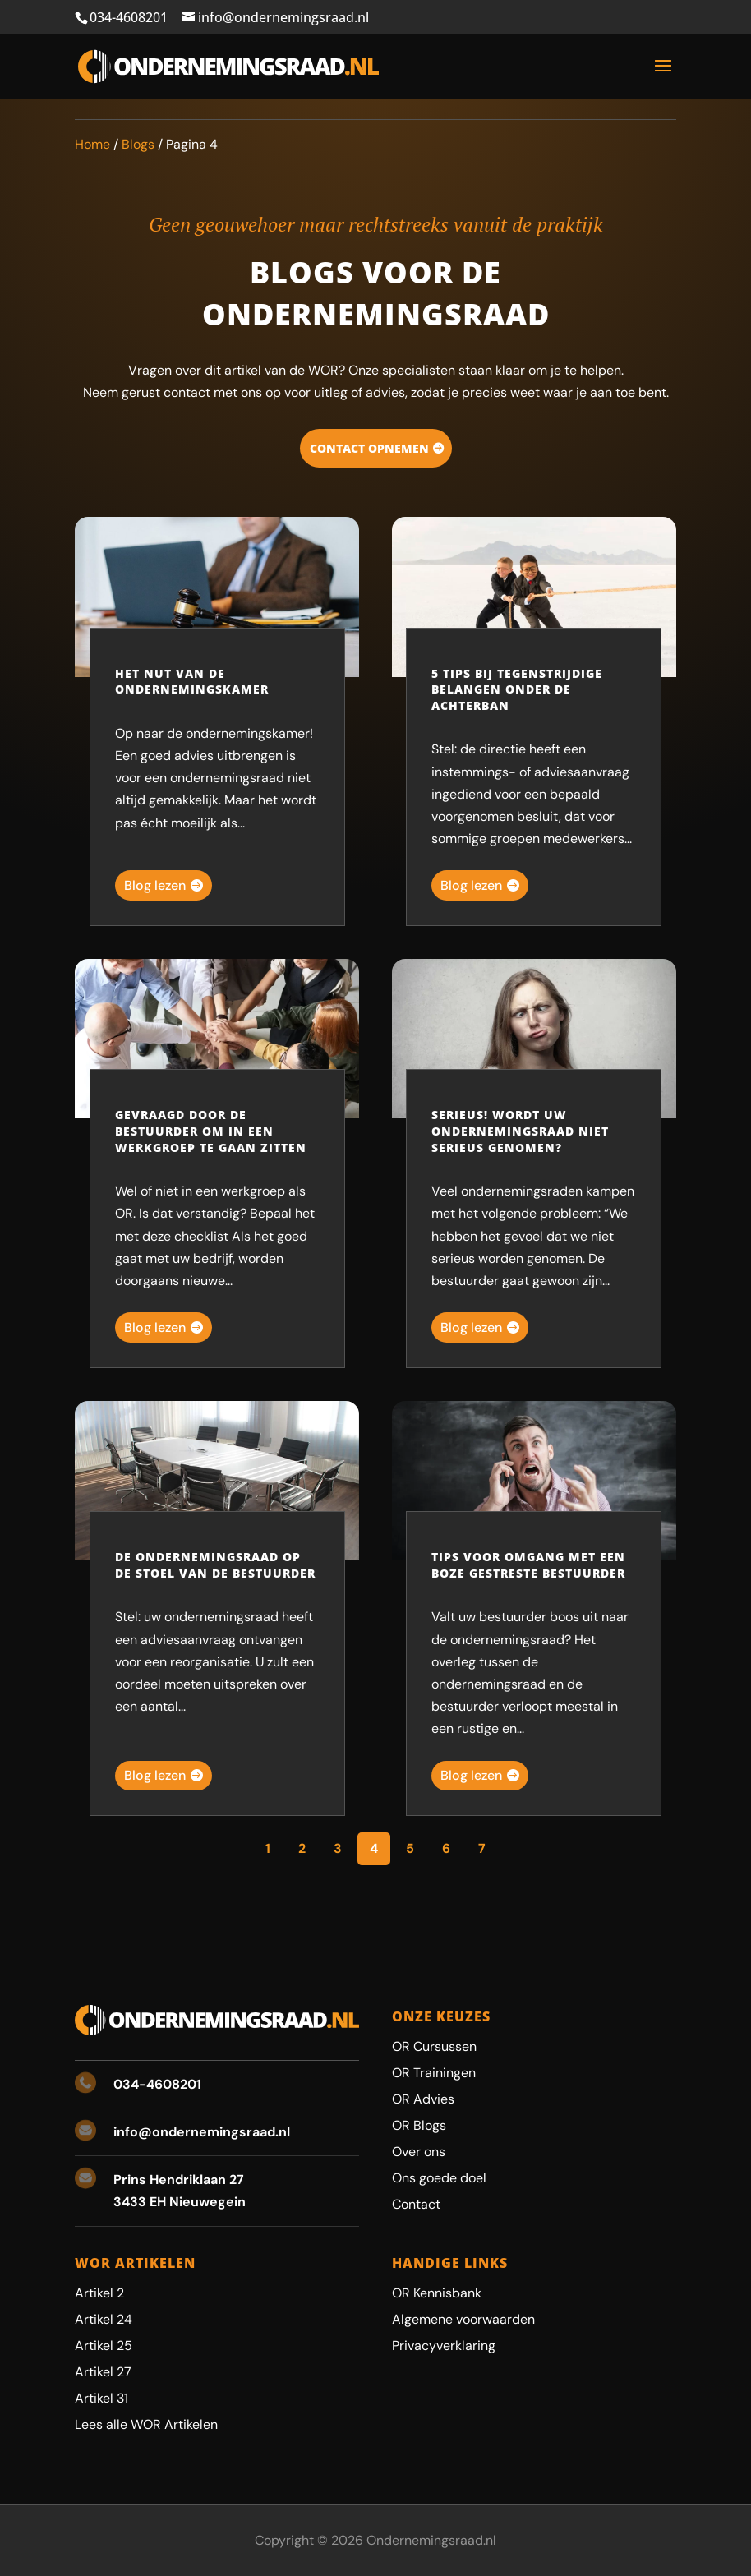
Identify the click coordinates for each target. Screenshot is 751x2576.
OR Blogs (419, 2125)
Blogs (138, 144)
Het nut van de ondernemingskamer (192, 682)
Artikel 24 (103, 2319)
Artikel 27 (103, 2371)
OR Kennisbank (436, 2293)
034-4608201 (129, 17)
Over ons (418, 2151)
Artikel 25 (103, 2345)
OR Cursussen (434, 2046)
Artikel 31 (101, 2398)
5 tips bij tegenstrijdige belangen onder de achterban (516, 689)
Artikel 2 (99, 2293)
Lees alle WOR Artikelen (146, 2424)
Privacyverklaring (443, 2345)
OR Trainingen (434, 2072)
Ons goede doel (439, 2178)
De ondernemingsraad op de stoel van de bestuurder (215, 1565)
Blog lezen (155, 885)
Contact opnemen (369, 448)
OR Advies (423, 2099)
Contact (416, 2204)
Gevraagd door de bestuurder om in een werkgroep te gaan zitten (210, 1130)
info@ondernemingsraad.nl (201, 2132)
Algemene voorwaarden (463, 2319)
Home (92, 144)
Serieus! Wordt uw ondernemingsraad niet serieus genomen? (520, 1130)
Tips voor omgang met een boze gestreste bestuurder (528, 1565)
